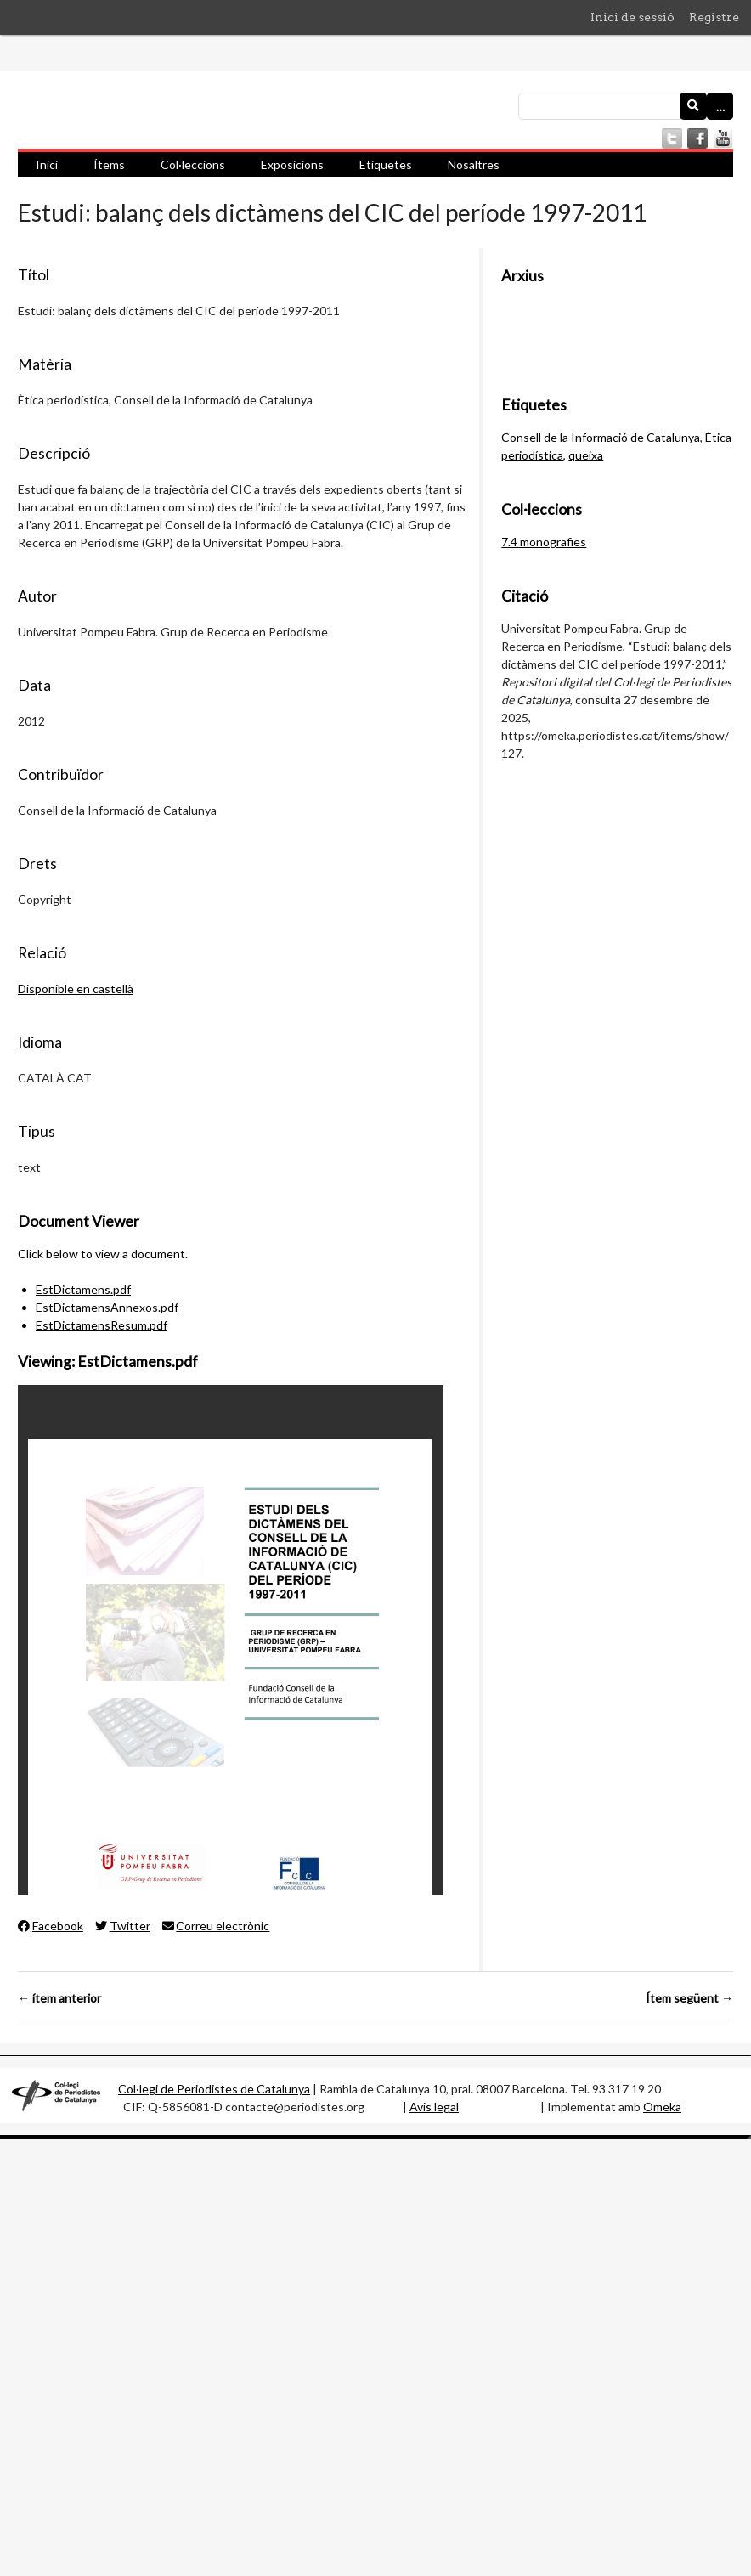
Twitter (122, 1925)
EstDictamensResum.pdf (101, 1325)
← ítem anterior (59, 1998)
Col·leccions (193, 164)
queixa (585, 455)
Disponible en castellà (75, 988)
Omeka (662, 2106)
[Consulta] (625, 106)
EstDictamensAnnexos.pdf (107, 1307)
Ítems (109, 164)
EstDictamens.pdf (83, 1289)
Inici (47, 164)
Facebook (50, 1925)
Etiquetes (385, 164)
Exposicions (292, 164)
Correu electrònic (216, 1925)
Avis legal (434, 2106)
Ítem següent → (689, 1998)
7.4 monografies (543, 541)
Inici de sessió (632, 17)
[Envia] (693, 106)
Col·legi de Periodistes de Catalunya (214, 2089)
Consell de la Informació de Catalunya (600, 437)
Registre (714, 17)
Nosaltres (474, 164)
